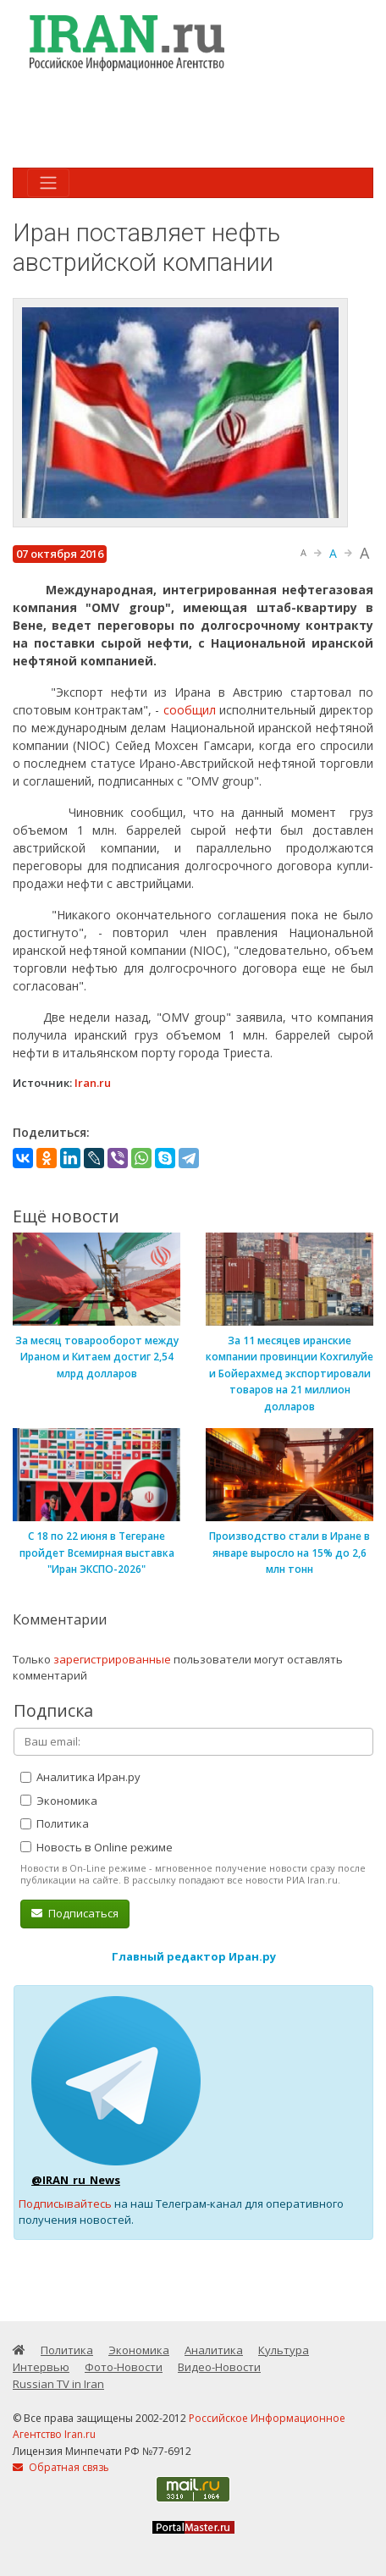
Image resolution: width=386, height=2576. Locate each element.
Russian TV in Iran (58, 2383)
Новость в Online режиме (96, 1847)
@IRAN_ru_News (75, 2179)
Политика (54, 1823)
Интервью (41, 2367)
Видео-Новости (219, 2367)
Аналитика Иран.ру (80, 1776)
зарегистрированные (112, 1659)
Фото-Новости (124, 2367)
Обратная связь (61, 2467)
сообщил (189, 710)
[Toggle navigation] (48, 182)
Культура (283, 2350)
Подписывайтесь (65, 2203)
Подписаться (75, 1913)
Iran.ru (92, 1082)
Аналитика (214, 2350)
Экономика (58, 1800)
